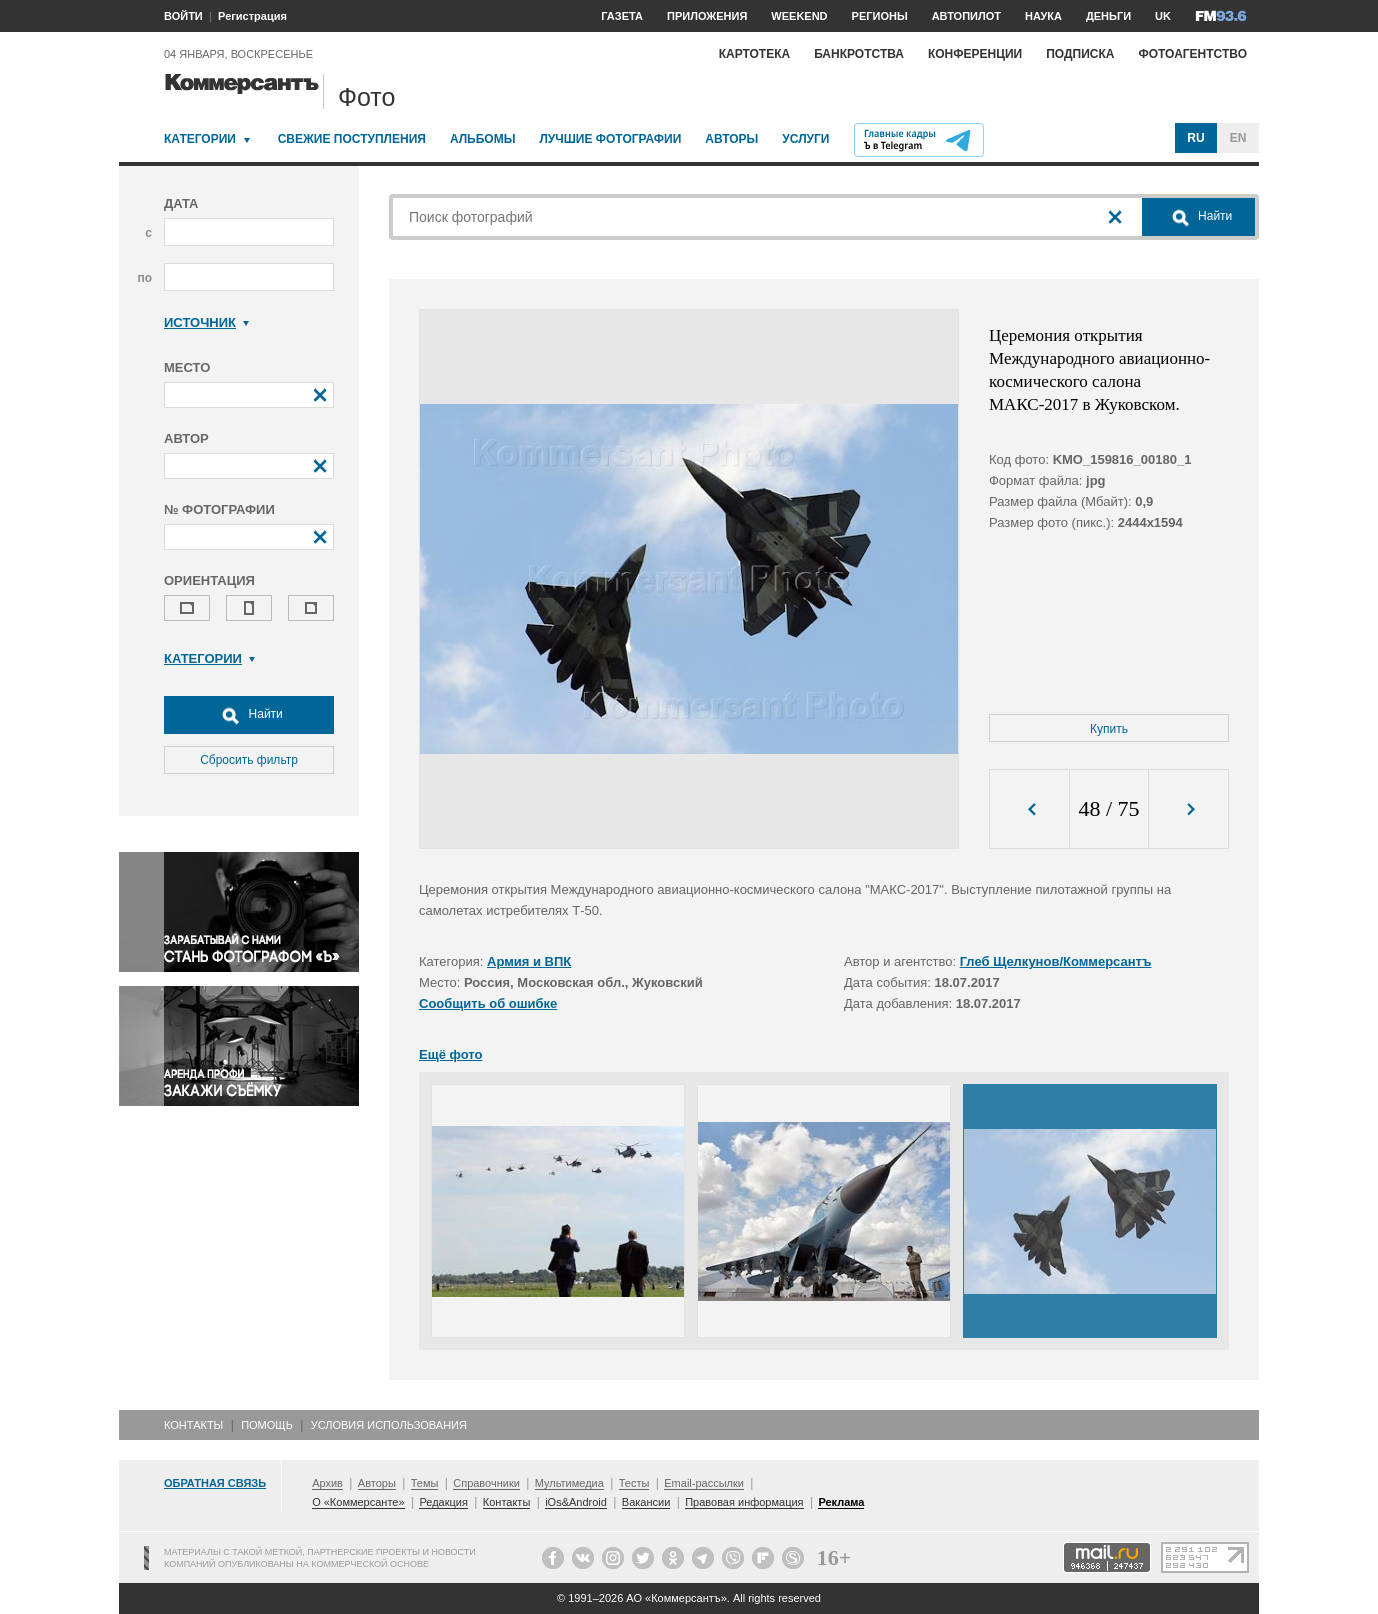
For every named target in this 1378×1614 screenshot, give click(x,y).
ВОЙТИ (183, 16)
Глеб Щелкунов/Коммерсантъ (1056, 961)
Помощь (267, 1425)
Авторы (731, 139)
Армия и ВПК (529, 961)
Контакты (193, 1425)
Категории (200, 139)
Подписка (1080, 54)
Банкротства (859, 54)
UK (1163, 16)
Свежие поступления (352, 139)
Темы (425, 1483)
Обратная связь (215, 1483)
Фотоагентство (1192, 54)
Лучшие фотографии (610, 139)
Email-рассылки (704, 1483)
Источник (206, 322)
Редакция (443, 1502)
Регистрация (252, 16)
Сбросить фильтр (249, 760)
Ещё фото (450, 1054)
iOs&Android (576, 1502)
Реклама (841, 1502)
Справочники (486, 1483)
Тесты (634, 1483)
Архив (327, 1483)
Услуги (805, 139)
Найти (249, 715)
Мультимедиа (569, 1483)
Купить (1109, 729)
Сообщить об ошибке (488, 1003)
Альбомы (483, 139)
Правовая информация (744, 1502)
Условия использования (389, 1425)
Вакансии (646, 1502)
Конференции (975, 54)
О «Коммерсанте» (358, 1502)
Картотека (755, 54)
